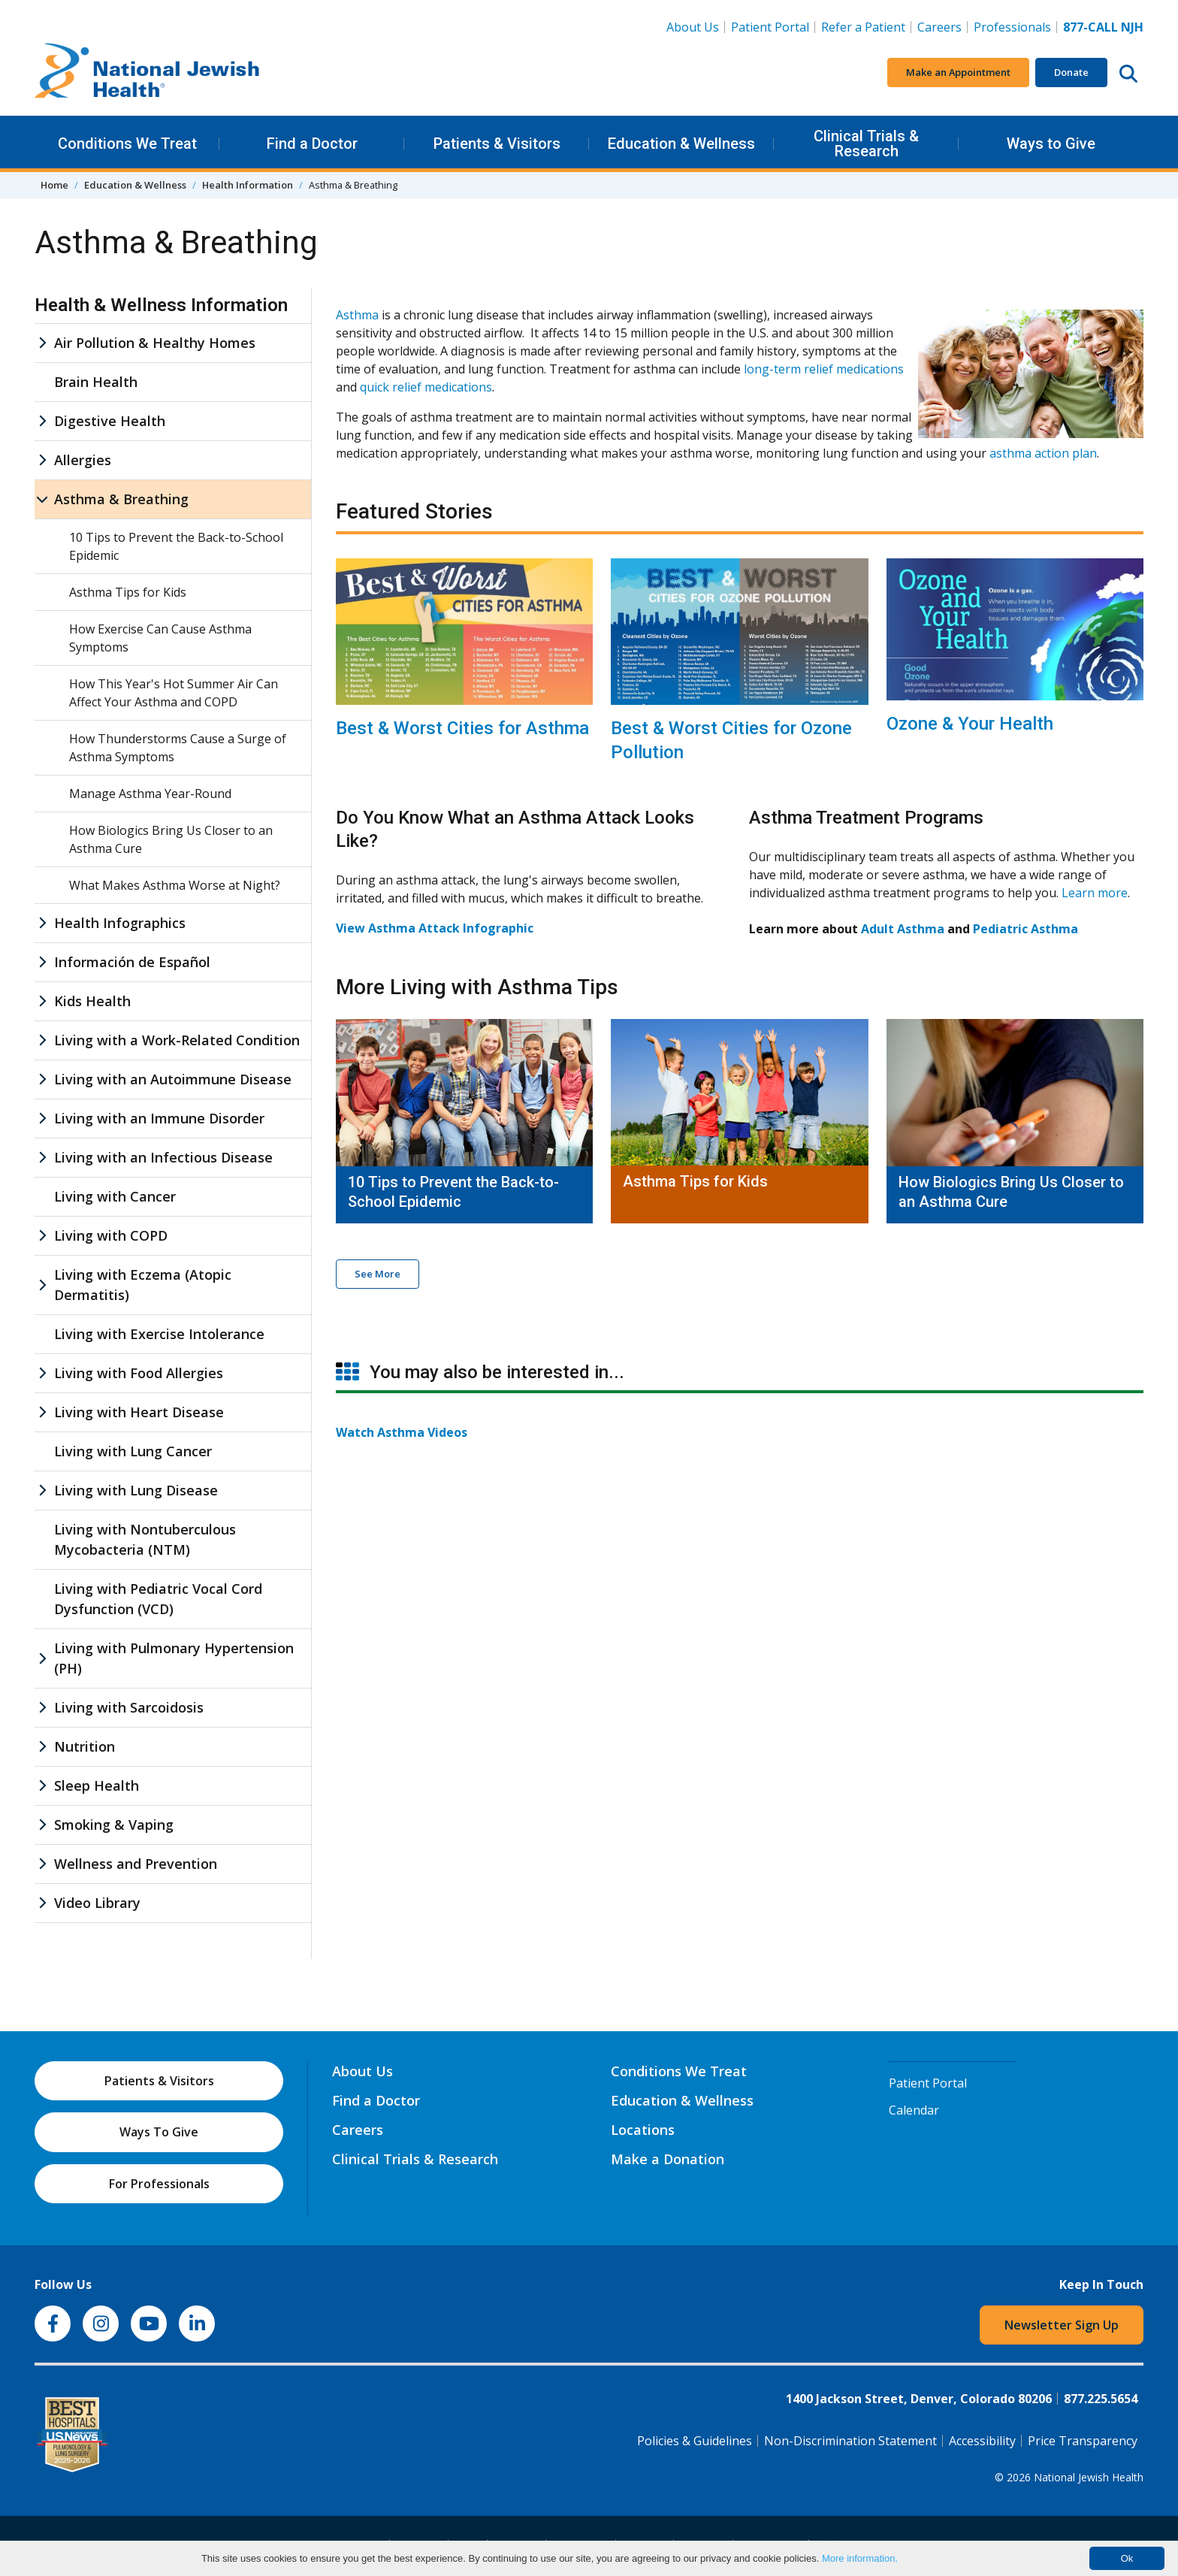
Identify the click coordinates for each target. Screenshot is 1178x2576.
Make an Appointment (958, 72)
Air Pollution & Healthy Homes (154, 343)
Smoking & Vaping (114, 1825)
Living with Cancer (115, 1196)
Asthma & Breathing (121, 499)
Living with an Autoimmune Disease (172, 1079)
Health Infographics (120, 923)
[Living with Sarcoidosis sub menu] (42, 1708)
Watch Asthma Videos (401, 1432)
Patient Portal (770, 27)
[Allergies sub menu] (42, 460)
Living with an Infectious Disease (163, 1157)
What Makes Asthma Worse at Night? (174, 885)
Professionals (1012, 27)
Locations (643, 2130)
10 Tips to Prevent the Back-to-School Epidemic (453, 1192)
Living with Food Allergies (138, 1373)
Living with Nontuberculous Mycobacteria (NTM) (145, 1539)
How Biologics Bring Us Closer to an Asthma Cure (1011, 1192)
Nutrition (84, 1746)
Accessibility (982, 2440)
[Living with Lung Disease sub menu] (42, 1490)
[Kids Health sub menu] (42, 1001)
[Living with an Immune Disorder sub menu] (42, 1118)
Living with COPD (111, 1235)
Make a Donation (667, 2159)
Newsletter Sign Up (1061, 2325)
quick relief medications (426, 387)
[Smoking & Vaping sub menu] (42, 1825)
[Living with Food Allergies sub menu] (42, 1373)
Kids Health (92, 1001)
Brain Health (95, 382)
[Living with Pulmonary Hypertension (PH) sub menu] (42, 1658)
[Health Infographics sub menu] (42, 923)
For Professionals (159, 2183)
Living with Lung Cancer (133, 1451)
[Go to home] (147, 73)
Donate (1071, 72)
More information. (860, 2558)
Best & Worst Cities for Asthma (462, 728)
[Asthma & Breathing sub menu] (42, 499)
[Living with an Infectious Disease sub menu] (42, 1157)
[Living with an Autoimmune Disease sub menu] (42, 1079)
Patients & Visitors (496, 144)
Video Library (97, 1903)
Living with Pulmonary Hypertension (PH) (174, 1658)
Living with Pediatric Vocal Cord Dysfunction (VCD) (158, 1599)
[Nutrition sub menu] (42, 1747)
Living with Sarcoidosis (129, 1707)
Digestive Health (109, 421)
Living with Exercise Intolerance (159, 1334)
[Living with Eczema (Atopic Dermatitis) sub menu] (42, 1285)
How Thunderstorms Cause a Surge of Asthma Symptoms (177, 747)
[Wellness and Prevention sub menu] (42, 1864)
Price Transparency (1082, 2440)
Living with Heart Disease (139, 1412)
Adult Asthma (902, 929)
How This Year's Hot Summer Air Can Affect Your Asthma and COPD (173, 693)
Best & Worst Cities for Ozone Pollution (731, 740)
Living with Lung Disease (136, 1490)
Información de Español (132, 962)
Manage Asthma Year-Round (150, 793)
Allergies (82, 460)
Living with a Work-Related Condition (177, 1040)
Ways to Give (1051, 144)
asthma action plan (1043, 453)
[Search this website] (1128, 73)
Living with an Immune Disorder (159, 1118)
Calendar (914, 2110)
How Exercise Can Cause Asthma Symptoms (160, 638)
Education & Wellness (681, 144)
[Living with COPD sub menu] (42, 1236)
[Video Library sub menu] (42, 1903)
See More (377, 1273)
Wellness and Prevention (135, 1864)
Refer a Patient (863, 27)
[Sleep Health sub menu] (42, 1786)
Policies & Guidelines (694, 2440)
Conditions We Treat (127, 144)
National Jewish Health (1088, 2477)
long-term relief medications (824, 369)
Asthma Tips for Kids (695, 1181)
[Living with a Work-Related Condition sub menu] (42, 1040)
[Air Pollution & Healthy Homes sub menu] (42, 343)
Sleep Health (96, 1785)
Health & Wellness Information (161, 305)
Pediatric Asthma (1025, 929)
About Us (692, 27)
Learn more (1095, 892)
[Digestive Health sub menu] (42, 421)
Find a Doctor (312, 144)
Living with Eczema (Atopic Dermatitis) (142, 1284)
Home (54, 185)
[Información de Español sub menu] (42, 962)
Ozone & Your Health (970, 723)
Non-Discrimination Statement (850, 2440)
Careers (942, 26)
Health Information (247, 185)
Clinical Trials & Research (866, 143)
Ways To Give (158, 2132)
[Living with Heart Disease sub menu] (42, 1412)
